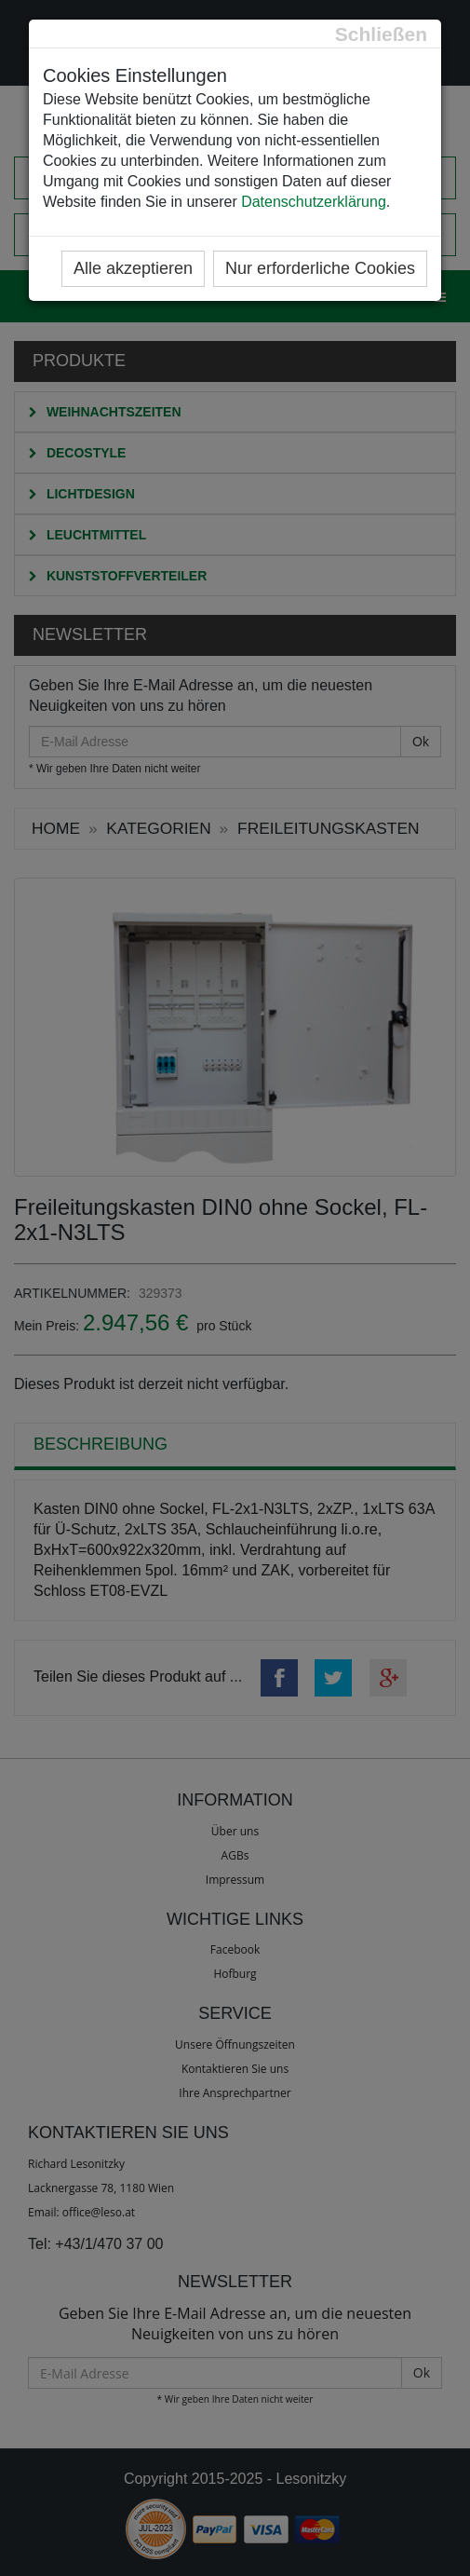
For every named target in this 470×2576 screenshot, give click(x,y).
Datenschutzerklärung (313, 202)
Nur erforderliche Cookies (320, 268)
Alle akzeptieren (133, 268)
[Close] (381, 34)
